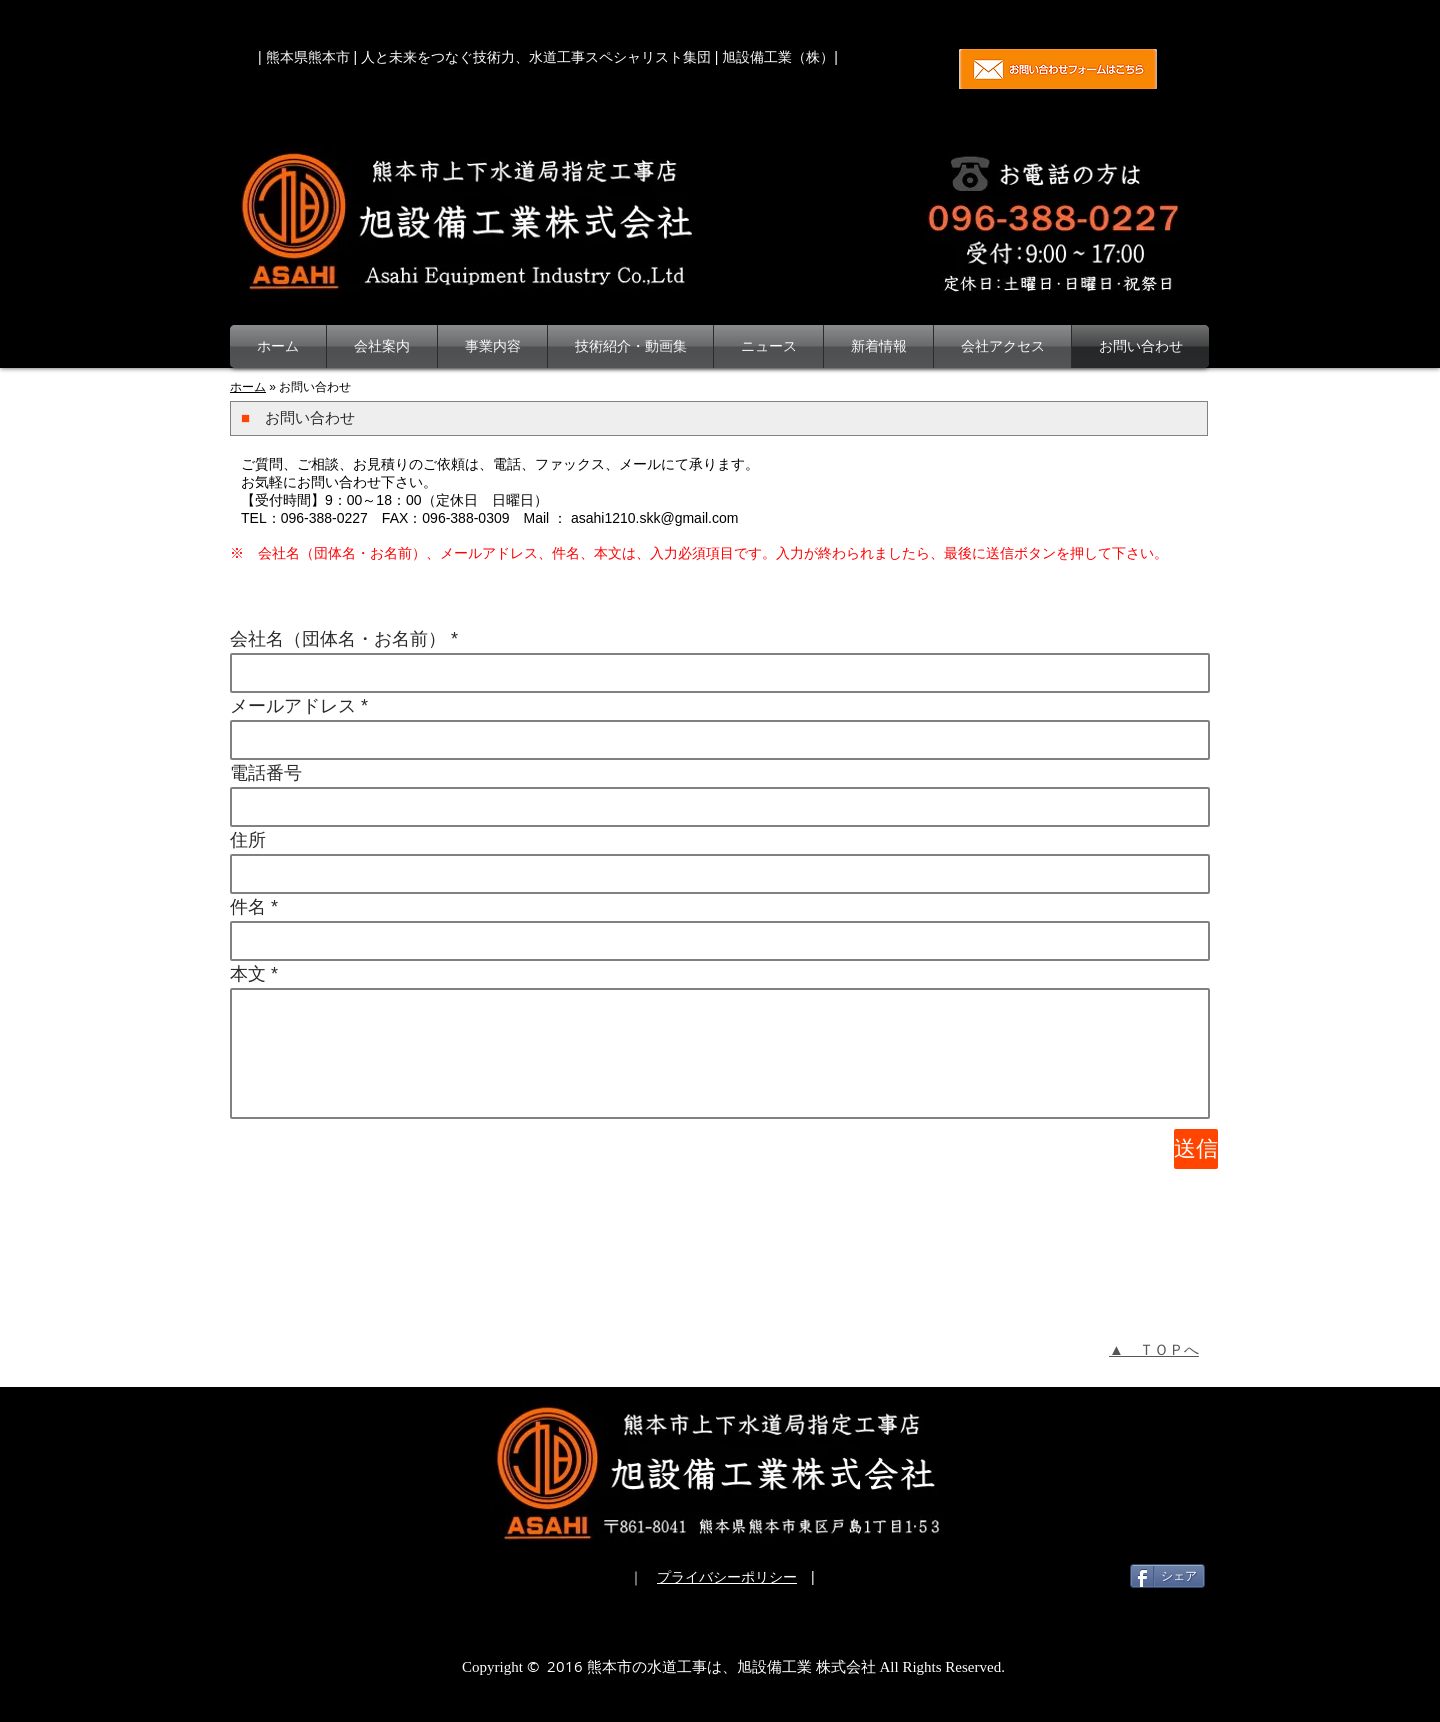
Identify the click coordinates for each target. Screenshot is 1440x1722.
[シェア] (1167, 1576)
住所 (248, 840)
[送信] (1196, 1149)
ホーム (248, 387)
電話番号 (266, 773)
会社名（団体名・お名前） (338, 639)
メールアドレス (293, 706)
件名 (248, 907)
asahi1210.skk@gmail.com (655, 518)
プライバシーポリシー (727, 1577)
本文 (248, 974)
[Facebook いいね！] (1058, 1576)
